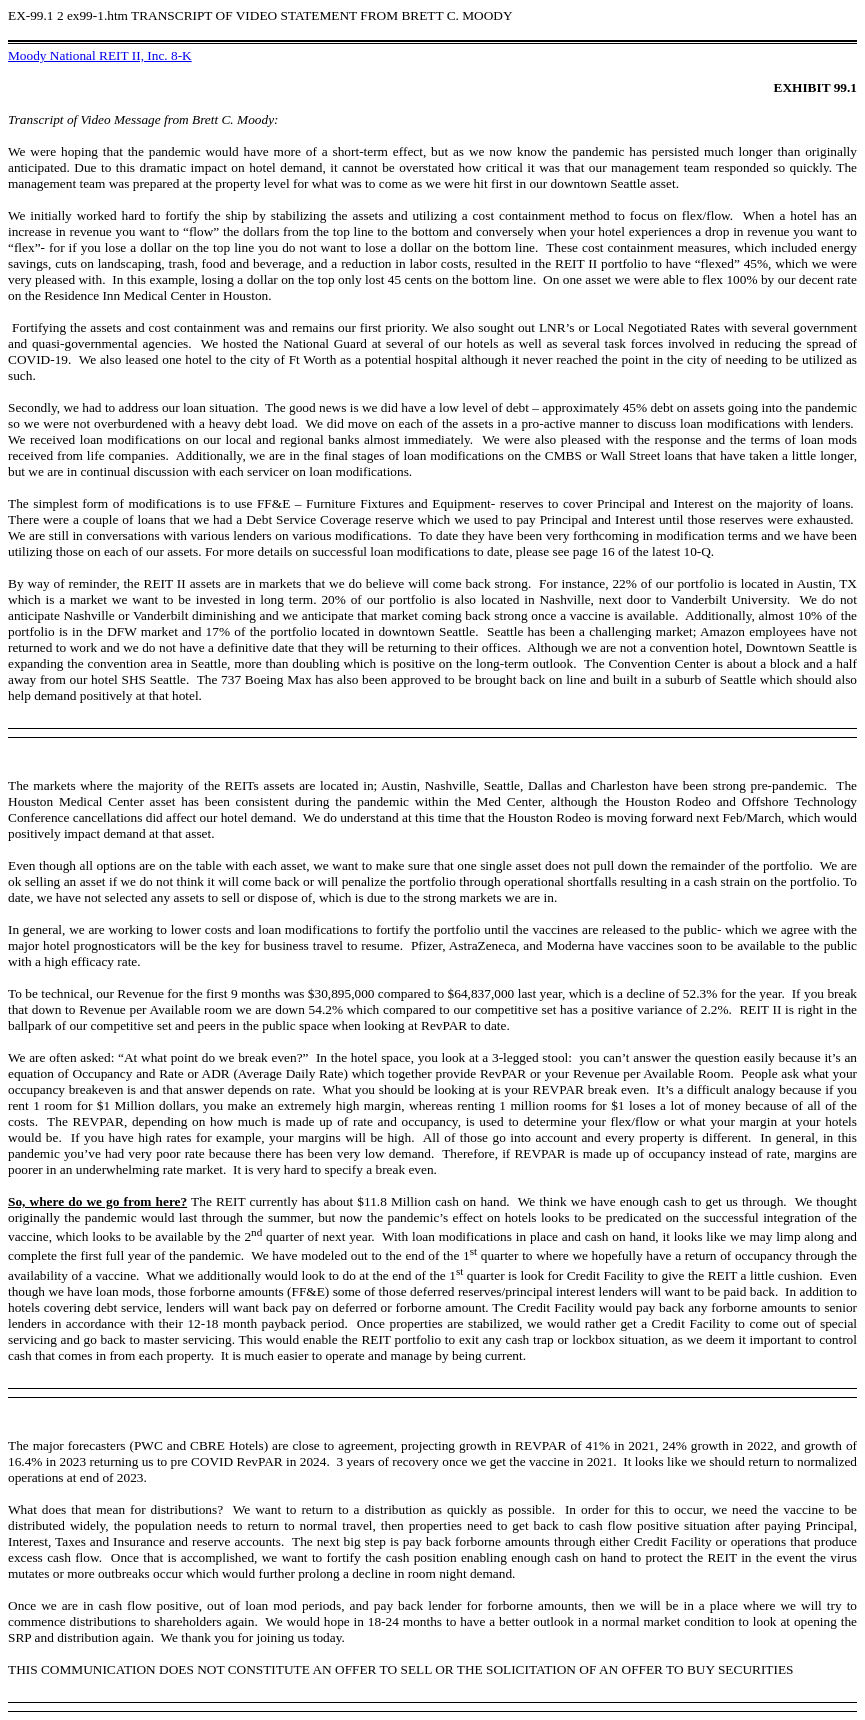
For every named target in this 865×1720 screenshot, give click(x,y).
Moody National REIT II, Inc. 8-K (100, 55)
